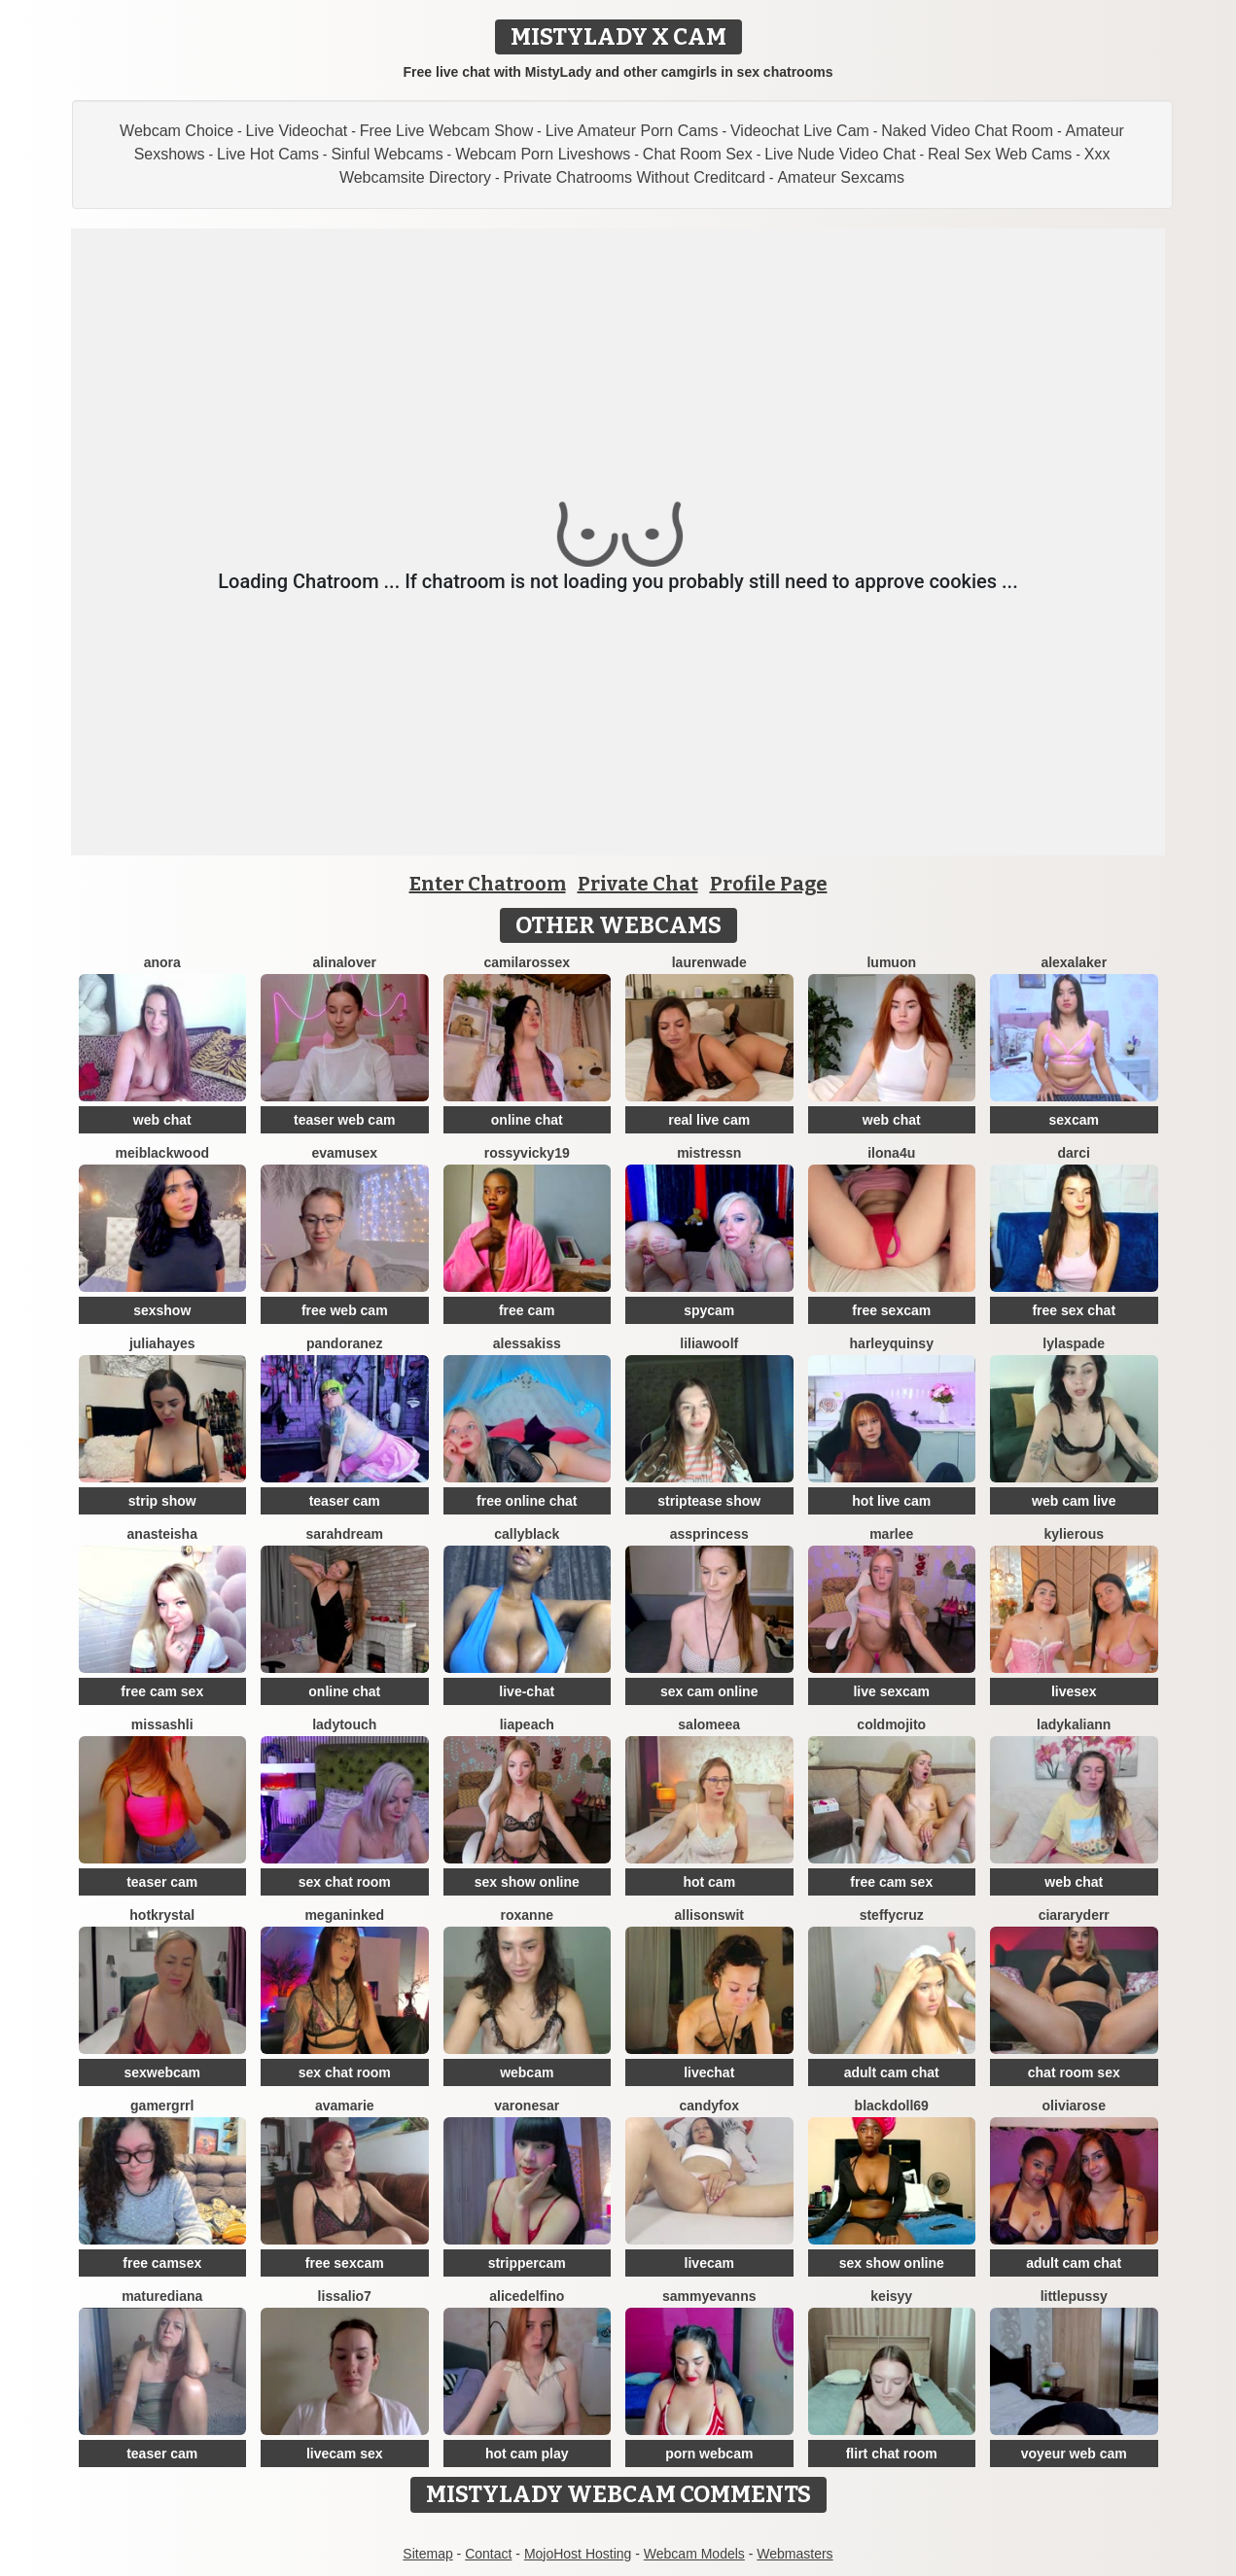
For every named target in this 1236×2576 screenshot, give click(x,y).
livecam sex (344, 2453)
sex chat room (345, 1882)
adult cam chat (891, 2072)
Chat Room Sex (698, 154)
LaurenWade (709, 962)
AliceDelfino (526, 2296)
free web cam (344, 1310)
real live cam (709, 1120)
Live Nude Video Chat (839, 154)
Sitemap (427, 2553)
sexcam (1074, 1120)
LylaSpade (1073, 1343)
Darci (1074, 1153)
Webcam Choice (176, 130)
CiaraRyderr (1074, 1915)
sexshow (162, 1310)
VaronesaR (526, 2105)
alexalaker (1074, 962)
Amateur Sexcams (840, 177)
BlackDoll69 (892, 2105)
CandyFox (709, 2105)
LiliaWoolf (709, 1343)
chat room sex (1074, 2072)
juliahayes (162, 1343)
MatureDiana (162, 2296)
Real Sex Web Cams (1000, 154)
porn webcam (709, 2453)
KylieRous (1074, 1534)
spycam (709, 1310)
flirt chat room (891, 2453)
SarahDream (344, 1534)
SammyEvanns (709, 2296)
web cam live (1073, 1501)
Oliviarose (1074, 2105)
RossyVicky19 (527, 1153)
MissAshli (162, 1724)
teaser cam (344, 1501)
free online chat (527, 1501)
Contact (488, 2553)
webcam (526, 2072)
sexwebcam (162, 2072)
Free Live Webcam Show (446, 130)
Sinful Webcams (386, 154)
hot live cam (891, 1501)
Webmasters (794, 2553)
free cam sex (162, 1691)
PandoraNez (344, 1343)
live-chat (526, 1691)
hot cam (709, 1882)
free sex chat (1073, 1310)
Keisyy (891, 2296)
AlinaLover (344, 962)
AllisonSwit (709, 1915)
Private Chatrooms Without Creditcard (634, 177)
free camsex (162, 2263)
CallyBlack (526, 1534)
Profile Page (769, 883)
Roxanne (527, 1915)
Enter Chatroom (487, 883)
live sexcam (891, 1691)
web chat (162, 1120)
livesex (1074, 1691)
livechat (709, 2072)
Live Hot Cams (268, 154)
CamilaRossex (526, 962)
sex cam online (709, 1691)
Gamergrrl (162, 2105)
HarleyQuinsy (892, 1343)
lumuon (891, 962)
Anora (162, 962)
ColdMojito (891, 1724)
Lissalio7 (344, 2296)
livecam (709, 2263)
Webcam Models (694, 2553)
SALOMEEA (709, 1724)
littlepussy (1074, 2296)
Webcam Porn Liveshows (542, 154)
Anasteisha (162, 1534)
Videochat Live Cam (799, 130)
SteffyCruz (892, 1915)
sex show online (527, 1882)
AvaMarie (344, 2105)
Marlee (891, 1534)
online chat (527, 1120)
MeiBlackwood (162, 1153)
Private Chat (638, 883)
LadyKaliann (1074, 1724)
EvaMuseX (344, 1153)
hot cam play (527, 2453)
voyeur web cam (1074, 2453)
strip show (162, 1501)
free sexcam (891, 1310)
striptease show (708, 1501)
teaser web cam (344, 1120)
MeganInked (344, 1915)
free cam (527, 1310)
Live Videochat (297, 130)
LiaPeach (527, 1724)
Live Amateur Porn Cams (632, 130)
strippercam (527, 2263)
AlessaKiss (527, 1343)
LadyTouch (344, 1724)
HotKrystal (161, 1915)
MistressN (709, 1153)
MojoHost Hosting (578, 2553)
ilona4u (891, 1153)
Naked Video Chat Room (967, 130)
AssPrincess (709, 1534)
